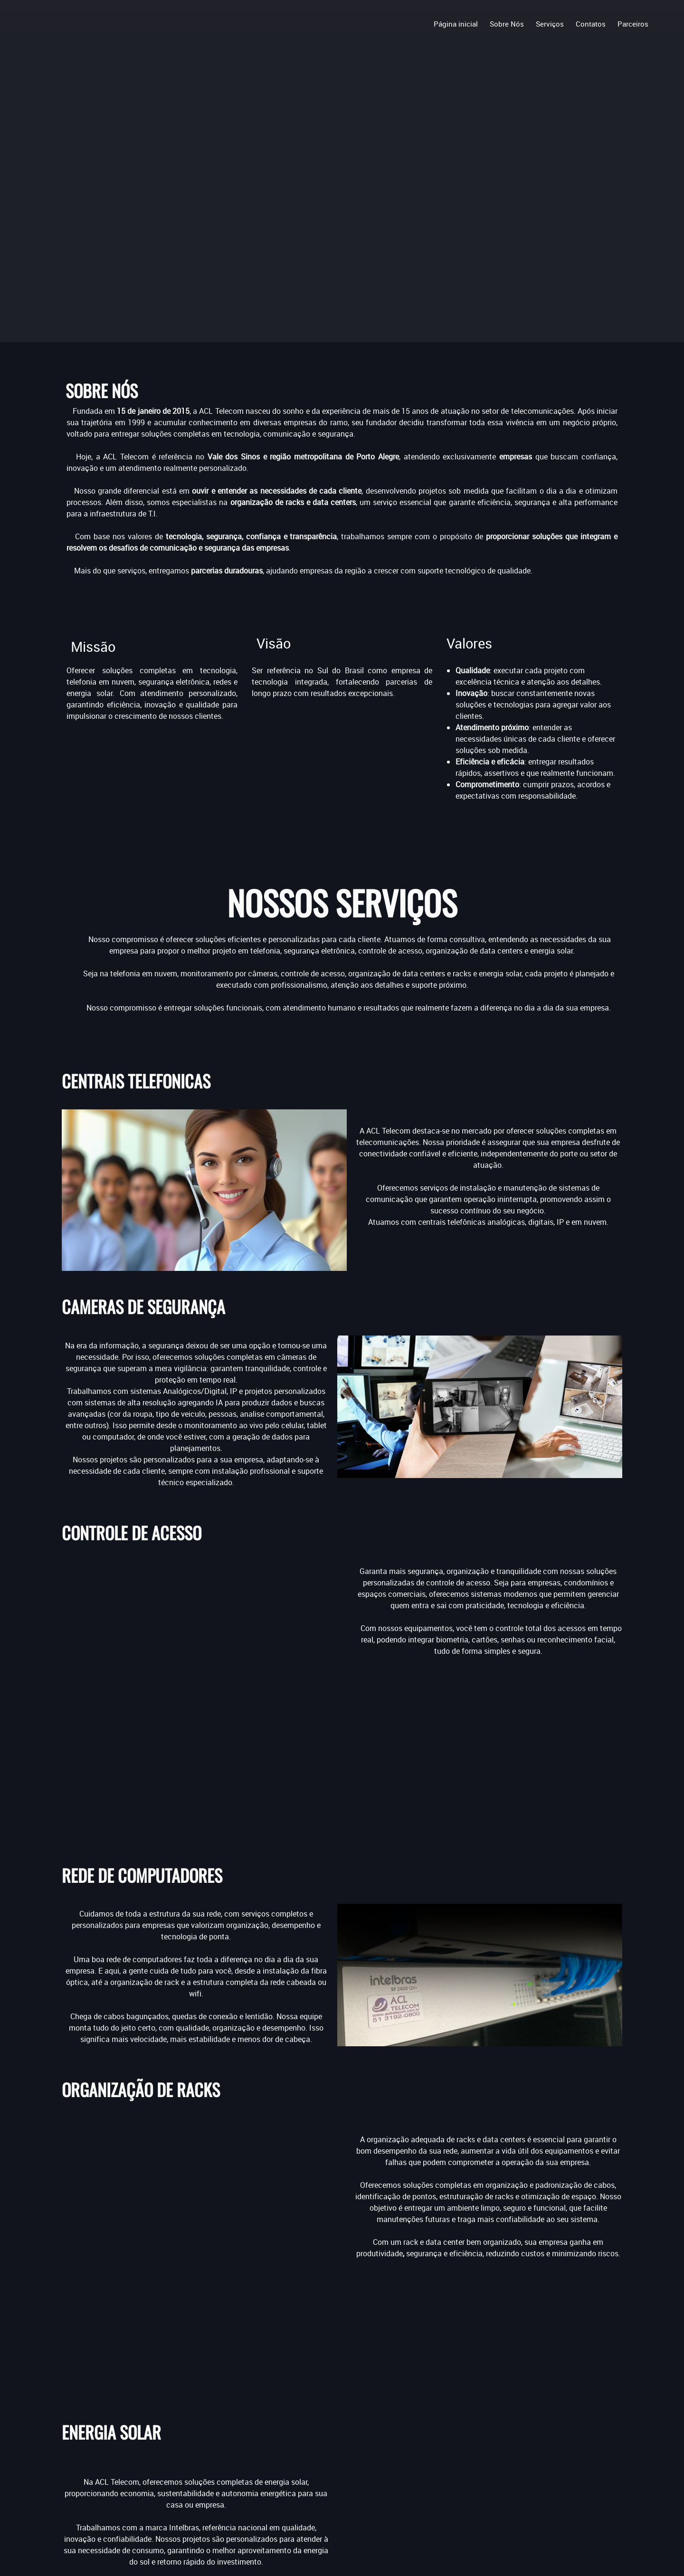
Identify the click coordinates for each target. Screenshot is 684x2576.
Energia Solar (270, 2468)
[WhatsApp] (580, 2404)
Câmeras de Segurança (287, 2423)
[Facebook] (464, 2404)
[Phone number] (475, 2425)
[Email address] (490, 2444)
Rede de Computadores (287, 2446)
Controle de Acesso (281, 2434)
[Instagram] (522, 2404)
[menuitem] (456, 23)
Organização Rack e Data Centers (305, 2457)
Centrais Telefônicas (282, 2411)
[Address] (529, 2473)
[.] (40, 25)
